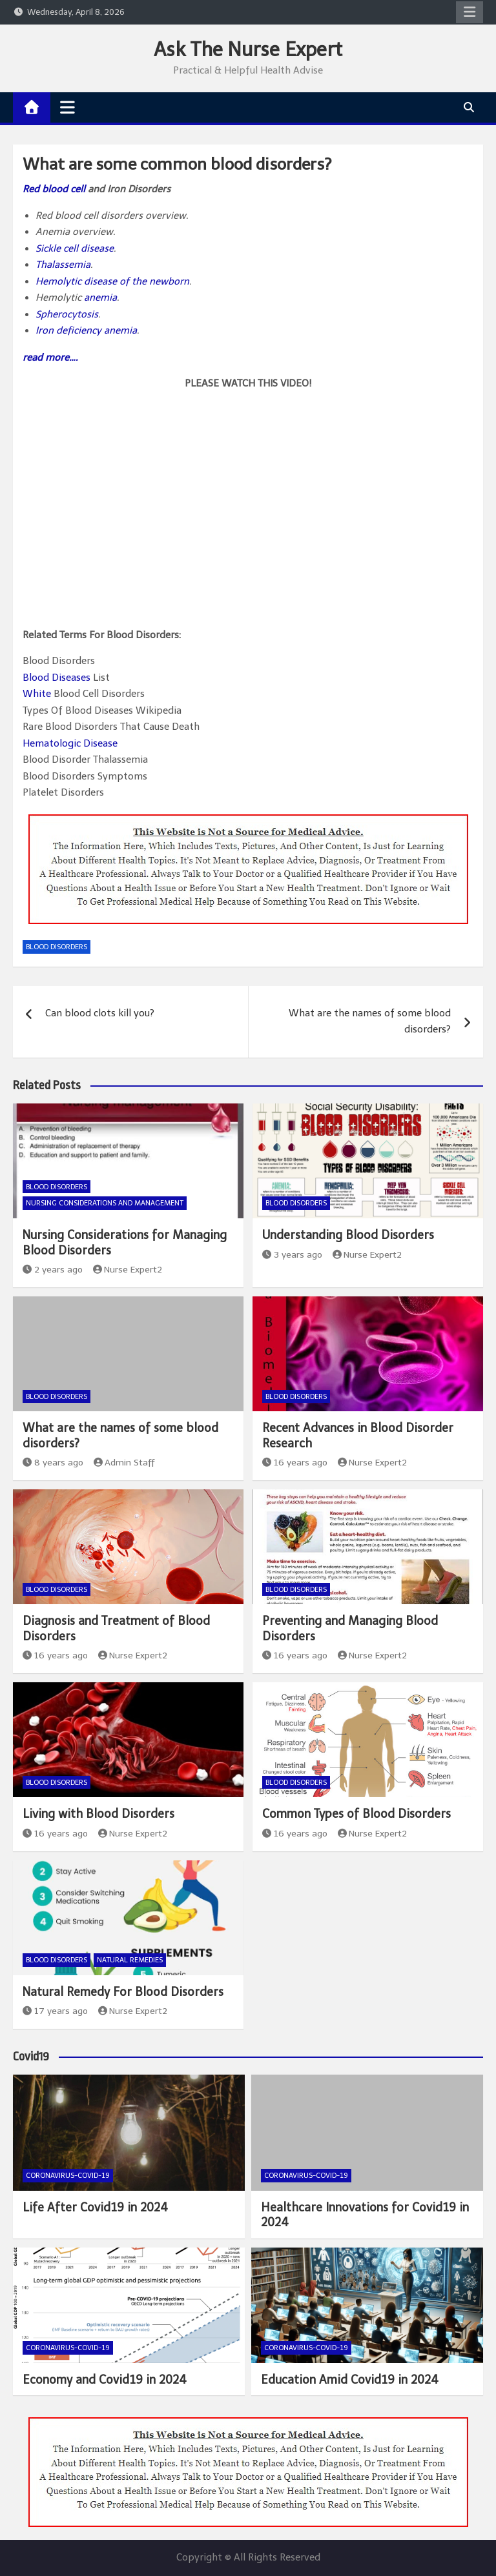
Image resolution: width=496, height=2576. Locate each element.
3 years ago (292, 1254)
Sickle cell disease (75, 248)
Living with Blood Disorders (98, 1814)
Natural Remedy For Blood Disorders (123, 1992)
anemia (100, 297)
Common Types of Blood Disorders (356, 1814)
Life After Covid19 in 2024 (95, 2207)
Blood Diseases (56, 677)
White (37, 693)
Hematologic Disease (70, 743)
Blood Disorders (56, 947)
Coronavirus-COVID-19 (68, 2175)
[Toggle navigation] (67, 107)
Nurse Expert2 (128, 1269)
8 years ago (53, 1462)
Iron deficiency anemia (86, 330)
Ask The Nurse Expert (248, 49)
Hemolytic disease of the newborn (112, 281)
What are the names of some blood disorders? (370, 1021)
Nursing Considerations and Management (104, 1203)
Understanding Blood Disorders (348, 1235)
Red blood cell (54, 189)
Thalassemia (63, 264)
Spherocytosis (67, 314)
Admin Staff (124, 1462)
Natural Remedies (130, 1960)
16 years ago (294, 1462)
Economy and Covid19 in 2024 (105, 2380)
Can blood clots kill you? (99, 1013)
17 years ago (55, 2011)
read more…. (50, 357)
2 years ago (53, 1269)
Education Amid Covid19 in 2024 (350, 2380)
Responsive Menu (469, 12)
